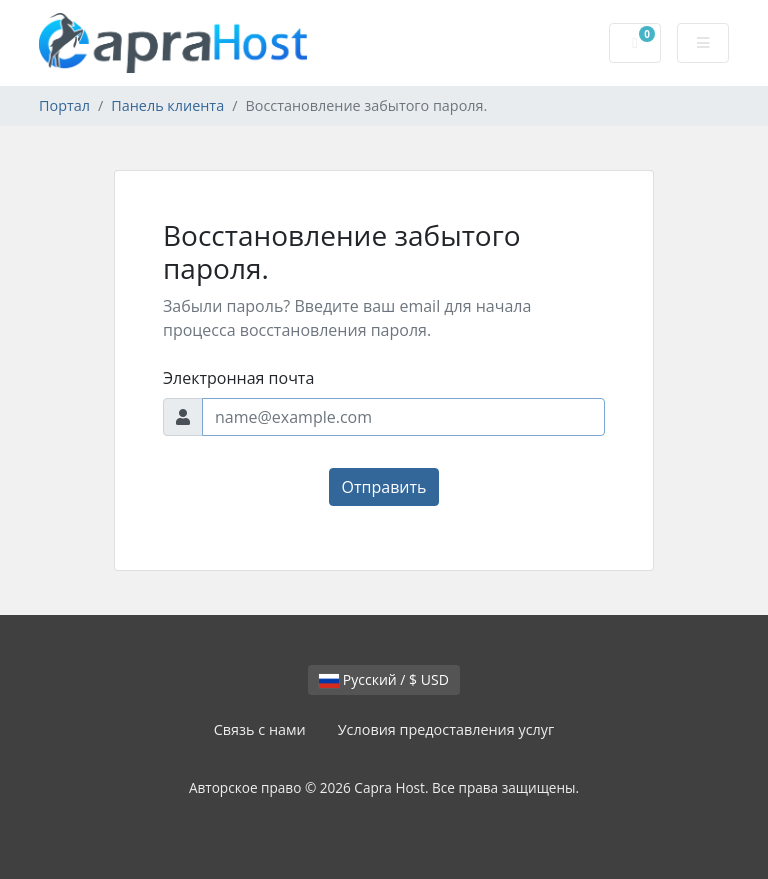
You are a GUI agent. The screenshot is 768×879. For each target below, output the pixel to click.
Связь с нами (260, 729)
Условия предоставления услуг (446, 729)
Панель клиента (167, 105)
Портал (64, 105)
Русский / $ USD (384, 679)
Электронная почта (238, 378)
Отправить (384, 487)
